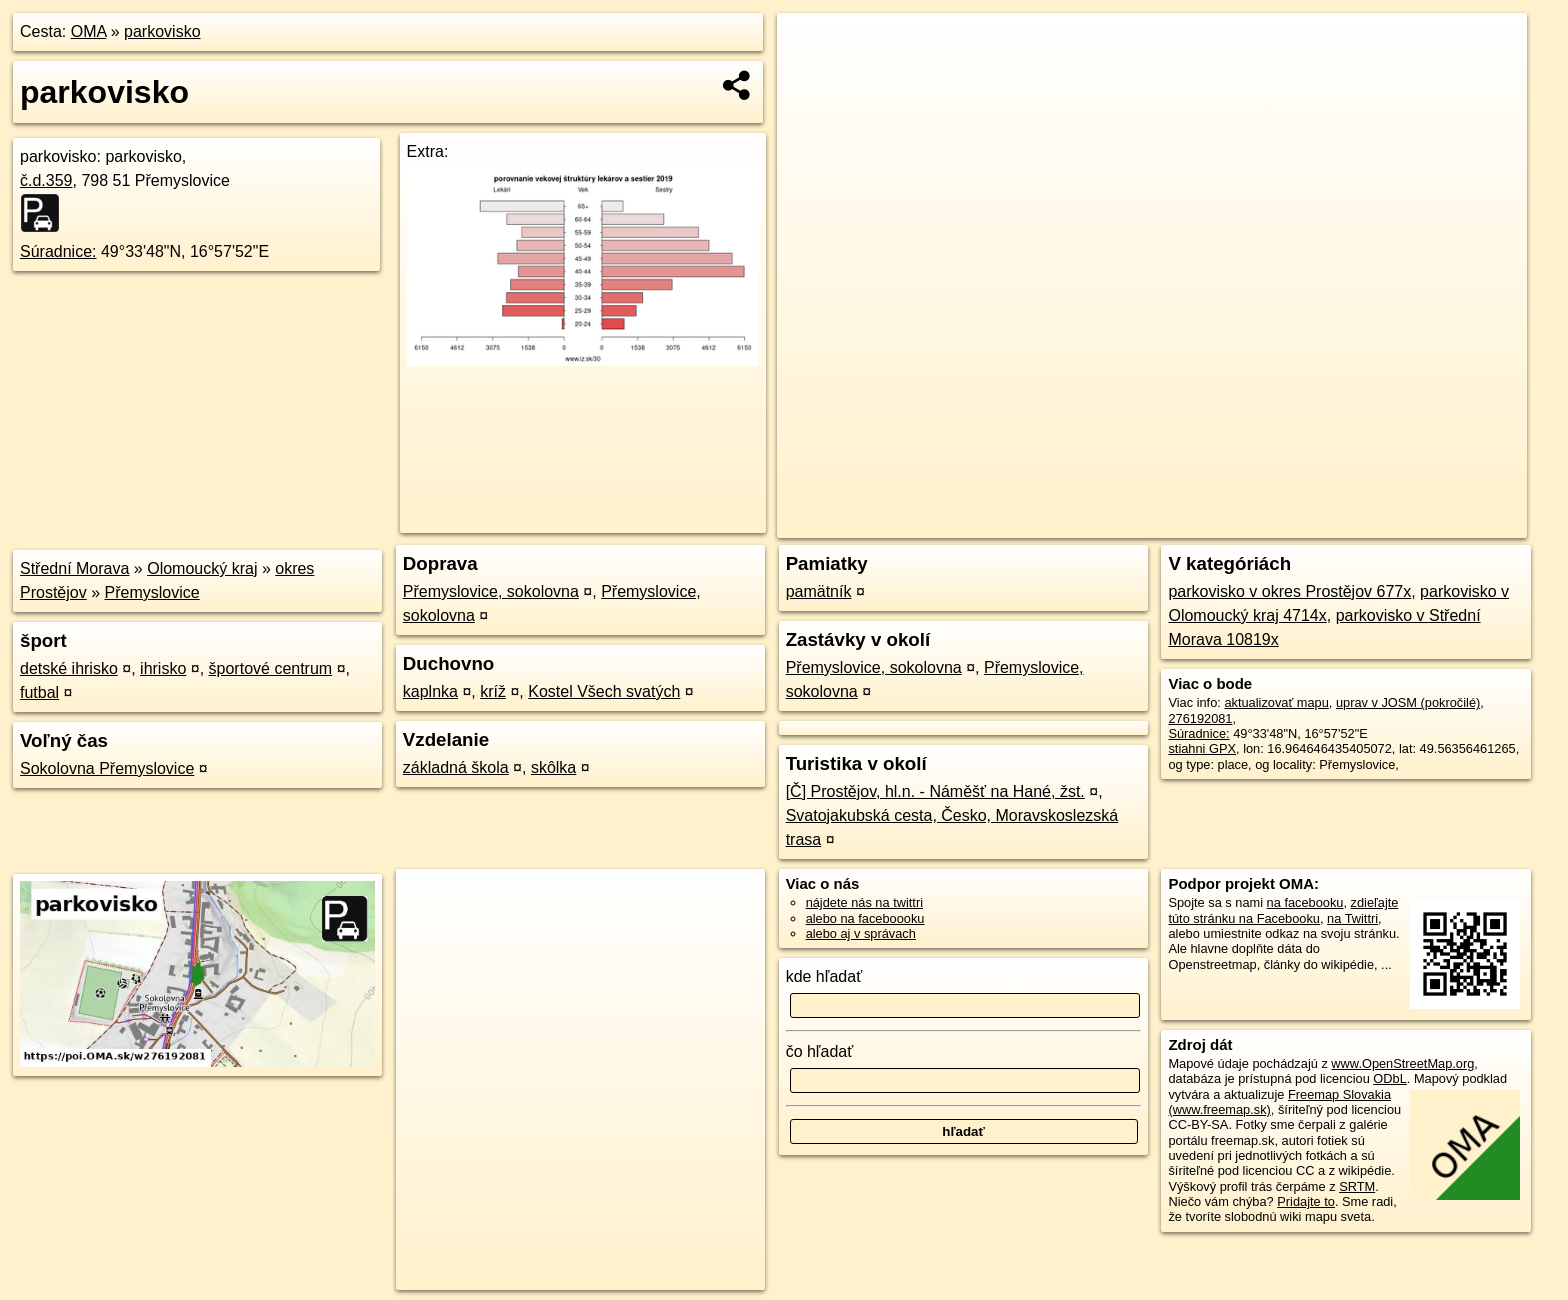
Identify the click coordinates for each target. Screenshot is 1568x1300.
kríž (493, 691)
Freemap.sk (1289, 523)
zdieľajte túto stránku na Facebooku (1283, 910)
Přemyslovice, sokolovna (491, 591)
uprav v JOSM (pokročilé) (1408, 702)
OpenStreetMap (1186, 523)
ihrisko (163, 668)
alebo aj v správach (861, 933)
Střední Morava (74, 568)
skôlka (553, 767)
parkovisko (162, 31)
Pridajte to (1306, 1201)
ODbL (1389, 1078)
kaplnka (430, 691)
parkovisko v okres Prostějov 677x (1289, 591)
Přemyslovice (152, 592)
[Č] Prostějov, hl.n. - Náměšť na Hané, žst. (935, 791)
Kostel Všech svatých (604, 691)
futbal (39, 692)
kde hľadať (824, 976)
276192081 (1200, 718)
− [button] (811, 78)
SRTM (1357, 1186)
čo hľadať (820, 1051)
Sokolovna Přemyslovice (107, 768)
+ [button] (811, 47)
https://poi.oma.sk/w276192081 (1438, 523)
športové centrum (271, 668)
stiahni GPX (1202, 748)
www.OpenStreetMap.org (1402, 1063)
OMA (89, 31)
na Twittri (1352, 918)
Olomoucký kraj (202, 568)
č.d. (46, 180)
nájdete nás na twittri (864, 902)
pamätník (819, 591)
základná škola (456, 767)
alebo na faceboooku (865, 918)
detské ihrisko (69, 668)
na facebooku (1305, 902)
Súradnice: (58, 251)
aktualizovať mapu (1276, 702)
